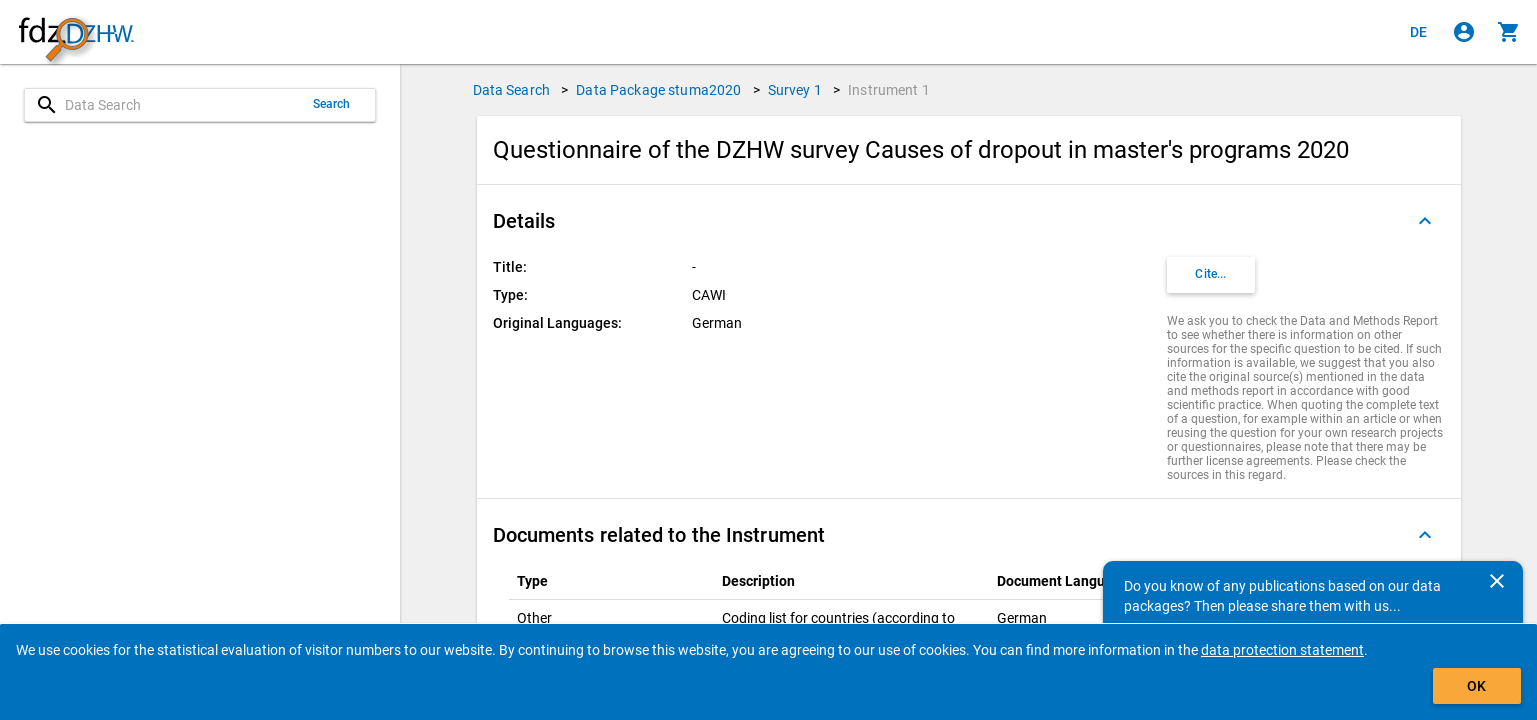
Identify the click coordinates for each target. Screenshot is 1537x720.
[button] (969, 221)
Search (332, 104)
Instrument (889, 90)
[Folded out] (1425, 221)
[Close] (1497, 581)
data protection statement (1282, 650)
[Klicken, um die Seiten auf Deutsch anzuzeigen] (1419, 32)
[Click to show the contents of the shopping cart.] (1509, 32)
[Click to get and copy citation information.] (1211, 275)
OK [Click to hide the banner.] (1476, 686)
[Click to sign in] (1464, 32)
